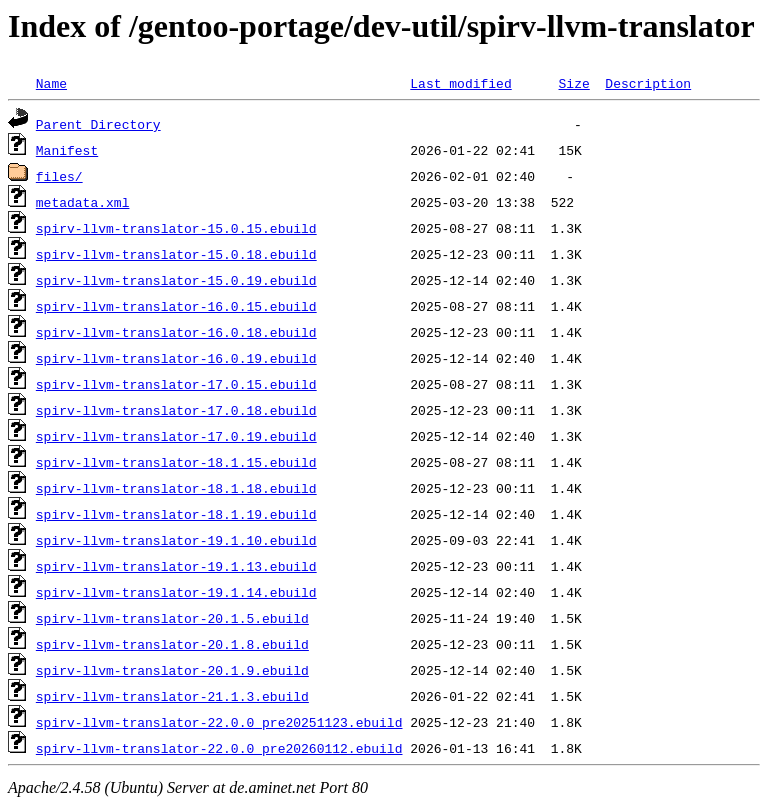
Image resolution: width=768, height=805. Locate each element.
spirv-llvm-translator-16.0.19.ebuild (176, 358)
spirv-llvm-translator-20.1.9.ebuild (172, 670)
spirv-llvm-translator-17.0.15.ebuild (176, 384)
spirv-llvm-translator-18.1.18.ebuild (176, 488)
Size (573, 83)
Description (648, 83)
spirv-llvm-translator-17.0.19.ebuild (176, 436)
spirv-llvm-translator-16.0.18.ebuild (176, 332)
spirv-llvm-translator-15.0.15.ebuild (176, 228)
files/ (59, 176)
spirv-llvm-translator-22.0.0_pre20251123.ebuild (219, 722)
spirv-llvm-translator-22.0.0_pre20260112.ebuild (219, 748)
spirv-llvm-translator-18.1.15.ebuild (176, 462)
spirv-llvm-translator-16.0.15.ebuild (176, 306)
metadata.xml (83, 202)
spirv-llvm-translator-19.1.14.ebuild (176, 592)
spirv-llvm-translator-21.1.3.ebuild (172, 696)
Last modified (460, 83)
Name (51, 83)
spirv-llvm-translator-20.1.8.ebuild (172, 644)
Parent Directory (98, 124)
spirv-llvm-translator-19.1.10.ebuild (176, 540)
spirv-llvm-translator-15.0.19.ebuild (176, 280)
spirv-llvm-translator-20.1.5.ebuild (172, 618)
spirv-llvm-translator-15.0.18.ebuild (176, 254)
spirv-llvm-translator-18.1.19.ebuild (176, 514)
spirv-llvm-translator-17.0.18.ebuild (176, 410)
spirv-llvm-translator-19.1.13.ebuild (176, 566)
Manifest (67, 150)
